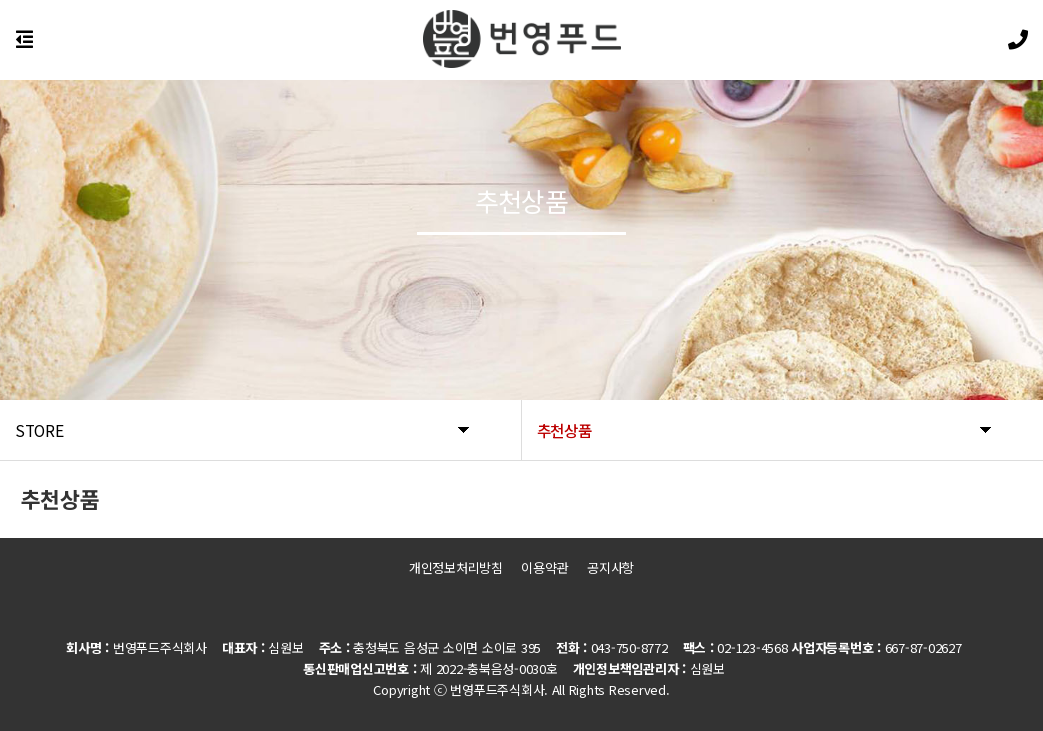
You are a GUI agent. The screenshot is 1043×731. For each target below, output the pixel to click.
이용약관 (544, 567)
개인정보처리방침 (456, 567)
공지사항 (610, 567)
